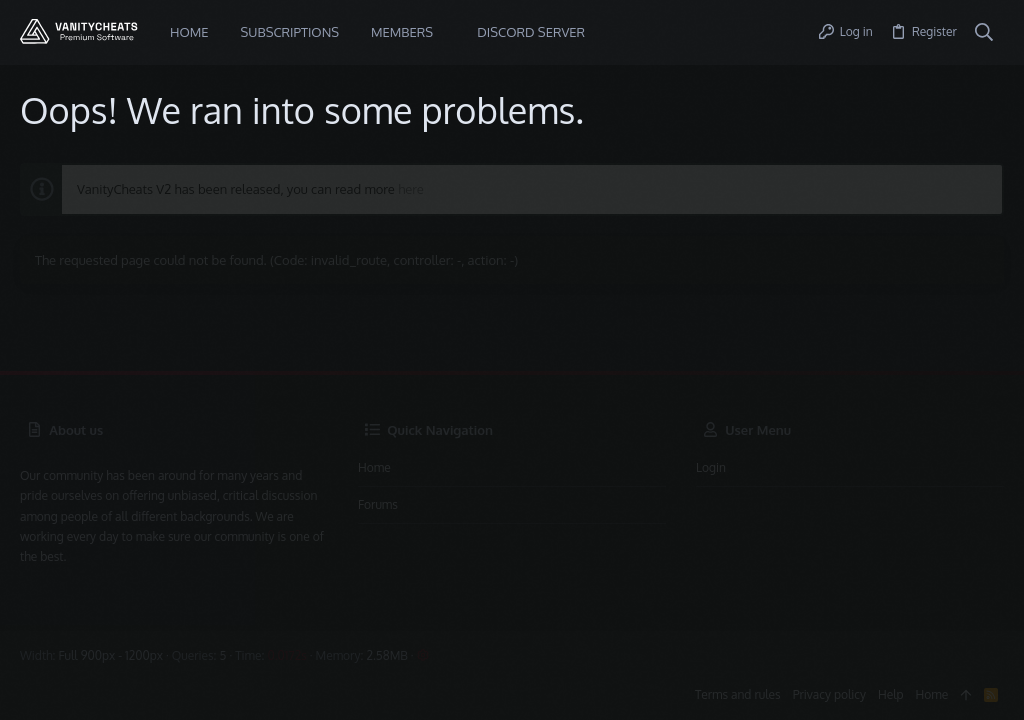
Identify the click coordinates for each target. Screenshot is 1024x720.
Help (891, 694)
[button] (448, 32)
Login (711, 467)
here (411, 189)
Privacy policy (829, 694)
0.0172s (286, 655)
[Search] (984, 33)
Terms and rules (738, 694)
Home (374, 467)
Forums (378, 504)
